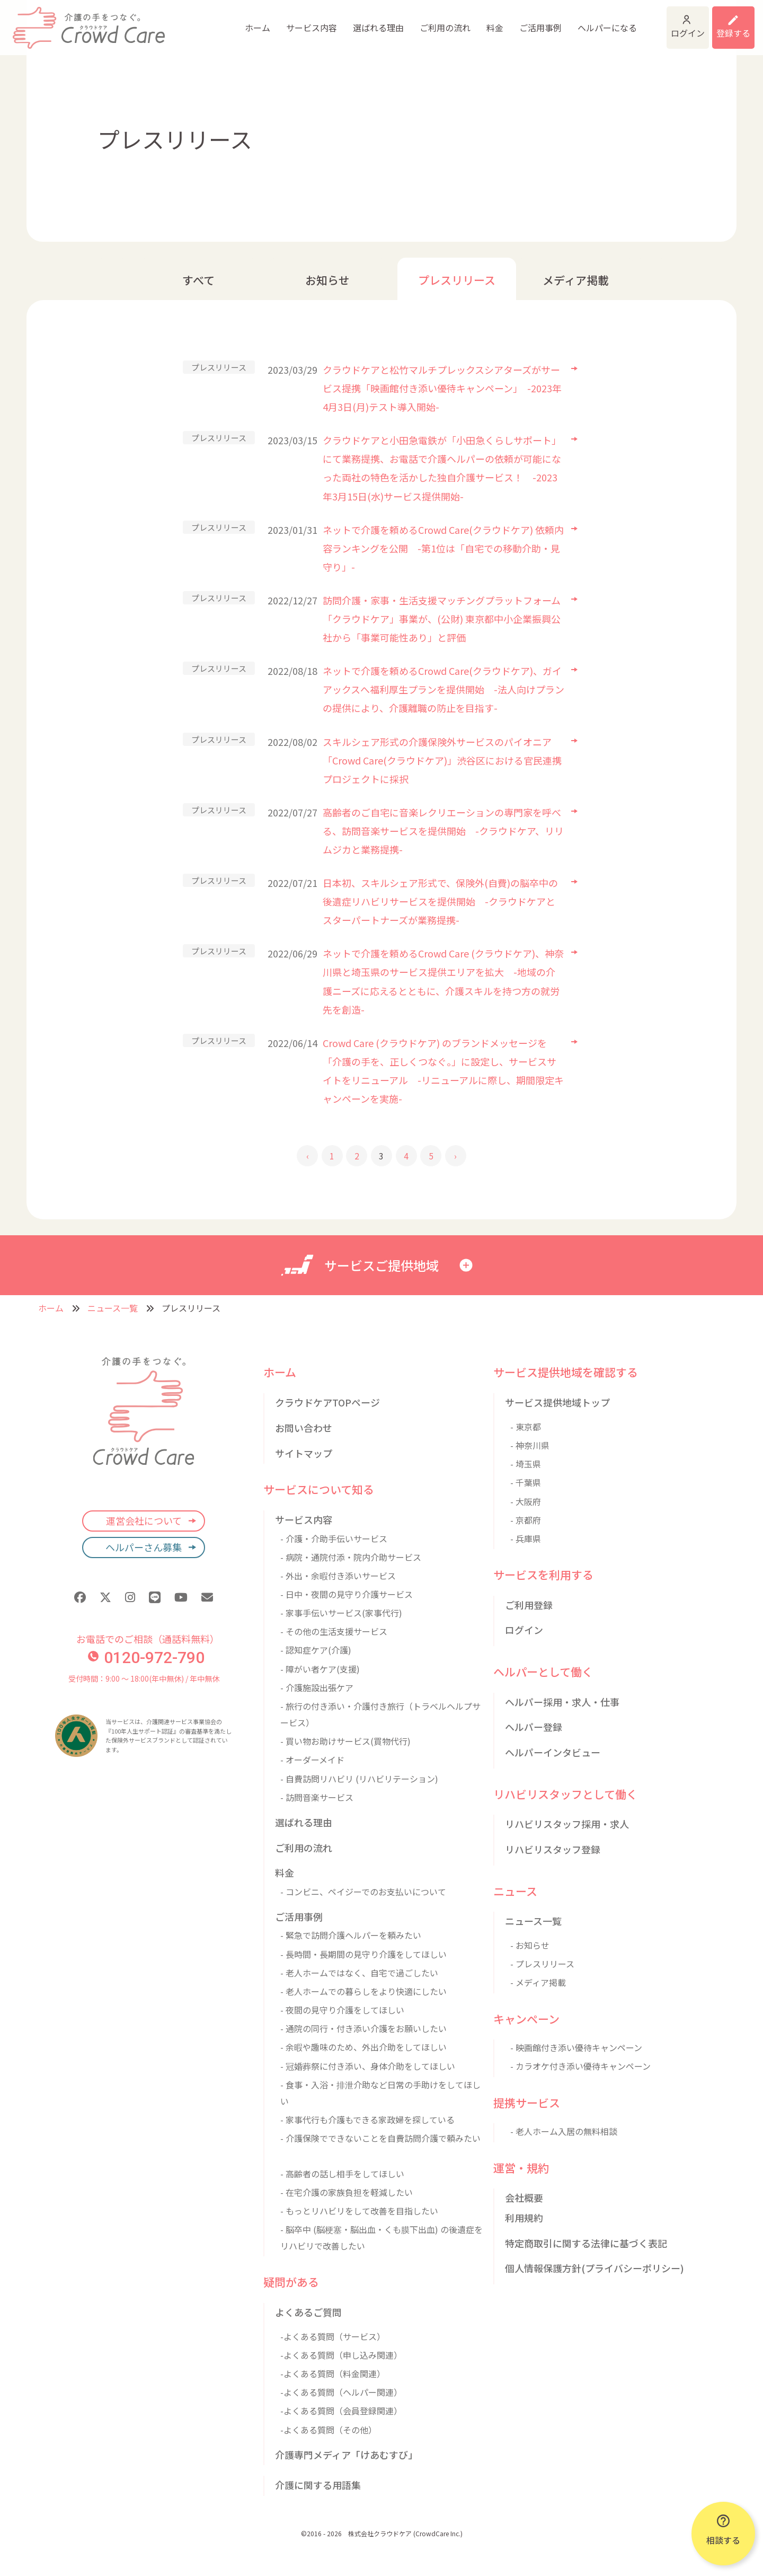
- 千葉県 (525, 1482)
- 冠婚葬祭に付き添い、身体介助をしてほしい (367, 2066)
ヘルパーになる (530, 21)
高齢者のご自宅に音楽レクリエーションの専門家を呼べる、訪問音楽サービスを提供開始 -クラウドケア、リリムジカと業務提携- (443, 830)
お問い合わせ (303, 1428)
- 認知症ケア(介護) (315, 1649)
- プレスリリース (542, 1963)
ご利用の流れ (367, 21)
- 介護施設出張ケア (316, 1687)
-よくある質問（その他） (328, 2429)
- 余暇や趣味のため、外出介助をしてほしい (363, 2047)
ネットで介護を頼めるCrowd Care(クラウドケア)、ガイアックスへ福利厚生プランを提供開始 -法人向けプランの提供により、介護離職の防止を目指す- (443, 689)
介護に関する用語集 (318, 2485)
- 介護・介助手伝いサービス (333, 1538)
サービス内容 (234, 21)
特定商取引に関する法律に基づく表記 (586, 2243)
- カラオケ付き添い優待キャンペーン (580, 2066)
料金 (417, 21)
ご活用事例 (463, 21)
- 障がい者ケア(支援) (320, 1669)
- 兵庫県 (525, 1538)
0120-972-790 (146, 1657)
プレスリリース (456, 280)
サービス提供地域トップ (557, 1402)
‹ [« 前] (307, 1155)
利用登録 (719, 21)
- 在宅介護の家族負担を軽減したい (346, 2192)
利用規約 (524, 2218)
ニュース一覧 (112, 1308)
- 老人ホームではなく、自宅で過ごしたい (359, 1972)
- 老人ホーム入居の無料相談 (563, 2131)
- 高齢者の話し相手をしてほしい (342, 2173)
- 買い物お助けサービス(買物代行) (345, 1741)
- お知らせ (529, 1945)
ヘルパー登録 (533, 1727)
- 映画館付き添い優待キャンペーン (576, 2047)
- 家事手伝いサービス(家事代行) (341, 1612)
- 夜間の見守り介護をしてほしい (342, 2009)
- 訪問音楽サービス (316, 1797)
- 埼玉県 (525, 1463)
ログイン (637, 21)
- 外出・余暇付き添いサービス (338, 1575)
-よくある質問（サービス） (332, 2336)
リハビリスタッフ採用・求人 (567, 1824)
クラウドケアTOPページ (327, 1402)
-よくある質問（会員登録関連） (341, 2410)
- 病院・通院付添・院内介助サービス (350, 1557)
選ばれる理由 (301, 21)
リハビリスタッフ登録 (552, 1849)
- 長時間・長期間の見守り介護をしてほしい (363, 1954)
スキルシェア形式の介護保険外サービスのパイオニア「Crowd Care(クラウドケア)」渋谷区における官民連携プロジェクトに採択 (442, 760)
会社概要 (524, 2197)
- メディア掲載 (538, 1982)
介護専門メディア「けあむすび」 (346, 2454)
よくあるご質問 (308, 2312)
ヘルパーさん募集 (143, 1547)
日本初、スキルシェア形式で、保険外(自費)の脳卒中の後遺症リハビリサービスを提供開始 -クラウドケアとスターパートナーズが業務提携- (440, 901)
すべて (198, 280)
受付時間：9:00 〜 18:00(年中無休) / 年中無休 (143, 1678)
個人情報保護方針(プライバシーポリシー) (594, 2268)
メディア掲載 (576, 280)
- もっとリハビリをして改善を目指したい (359, 2210)
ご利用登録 (529, 1605)
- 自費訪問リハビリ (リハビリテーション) (359, 1778)
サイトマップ (303, 1453)
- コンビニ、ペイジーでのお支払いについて (363, 1891)
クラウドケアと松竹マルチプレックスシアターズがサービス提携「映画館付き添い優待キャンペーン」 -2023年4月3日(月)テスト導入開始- (442, 388)
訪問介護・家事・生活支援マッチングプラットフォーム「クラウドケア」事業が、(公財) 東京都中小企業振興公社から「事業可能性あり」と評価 (442, 618)
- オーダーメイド (312, 1759)
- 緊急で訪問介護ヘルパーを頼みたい (350, 1935)
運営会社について (144, 1520)
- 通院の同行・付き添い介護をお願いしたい (363, 2028)
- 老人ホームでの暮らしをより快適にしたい (363, 1991)
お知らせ (327, 280)
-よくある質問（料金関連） (332, 2373)
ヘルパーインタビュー (552, 1752)
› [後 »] (455, 1155)
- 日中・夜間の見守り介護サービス (346, 1594)
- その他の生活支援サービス (333, 1631)
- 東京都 (525, 1426)
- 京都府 (525, 1520)
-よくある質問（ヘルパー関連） (341, 2392)
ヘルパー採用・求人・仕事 (562, 1702)
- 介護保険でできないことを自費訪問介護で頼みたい (380, 2138)
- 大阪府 (525, 1501)
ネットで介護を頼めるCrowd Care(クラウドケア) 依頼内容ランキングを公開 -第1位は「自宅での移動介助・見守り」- (443, 548)
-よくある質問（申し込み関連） (341, 2355)
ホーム (180, 21)
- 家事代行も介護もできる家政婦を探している (367, 2119)
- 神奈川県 (529, 1445)
